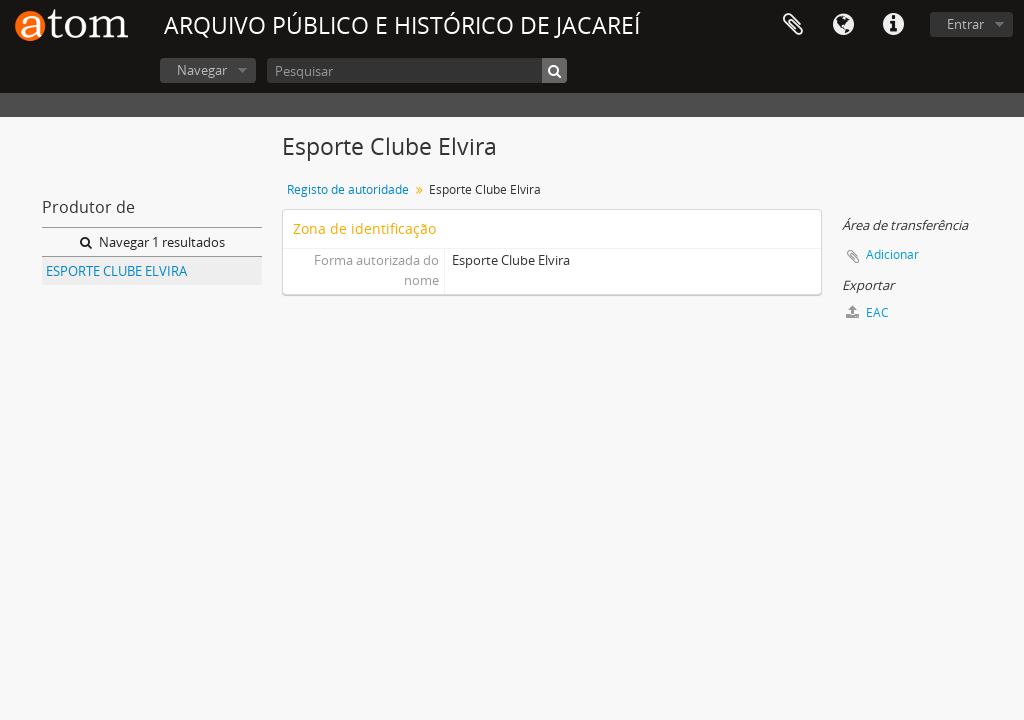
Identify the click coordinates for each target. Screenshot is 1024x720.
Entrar (965, 24)
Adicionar (892, 254)
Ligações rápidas (893, 25)
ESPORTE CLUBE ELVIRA (116, 271)
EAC (867, 312)
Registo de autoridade (348, 189)
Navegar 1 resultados (152, 242)
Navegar (202, 70)
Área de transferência (793, 25)
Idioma (843, 25)
